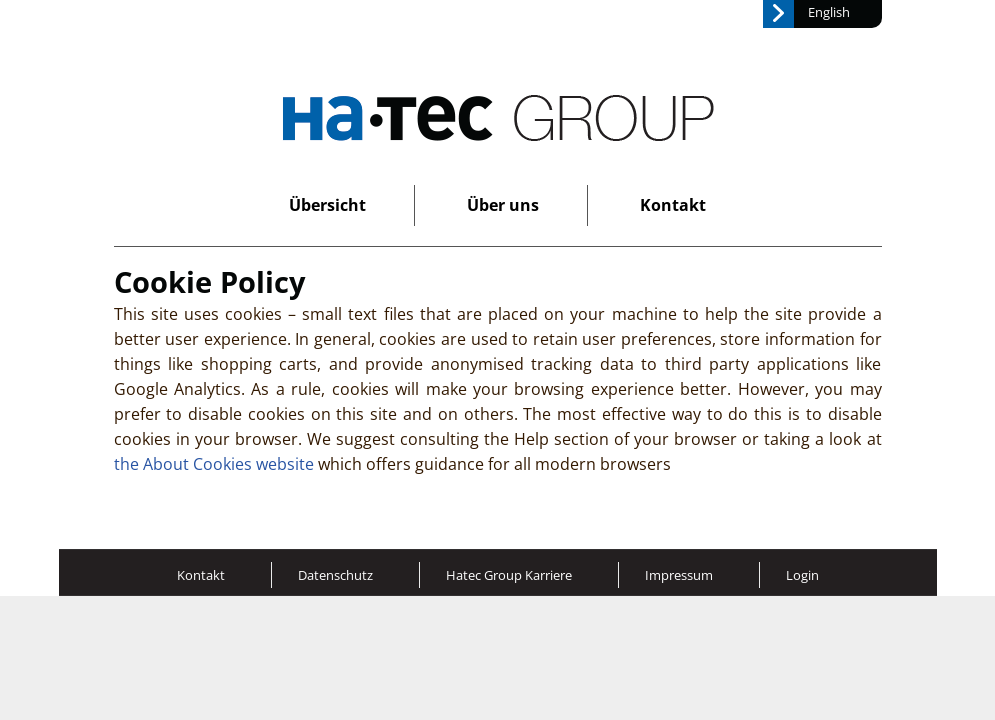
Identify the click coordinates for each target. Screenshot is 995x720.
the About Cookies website (214, 464)
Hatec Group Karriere (509, 575)
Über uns (503, 205)
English (829, 12)
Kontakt (673, 205)
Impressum (679, 575)
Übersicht (327, 205)
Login (802, 575)
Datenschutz (335, 575)
